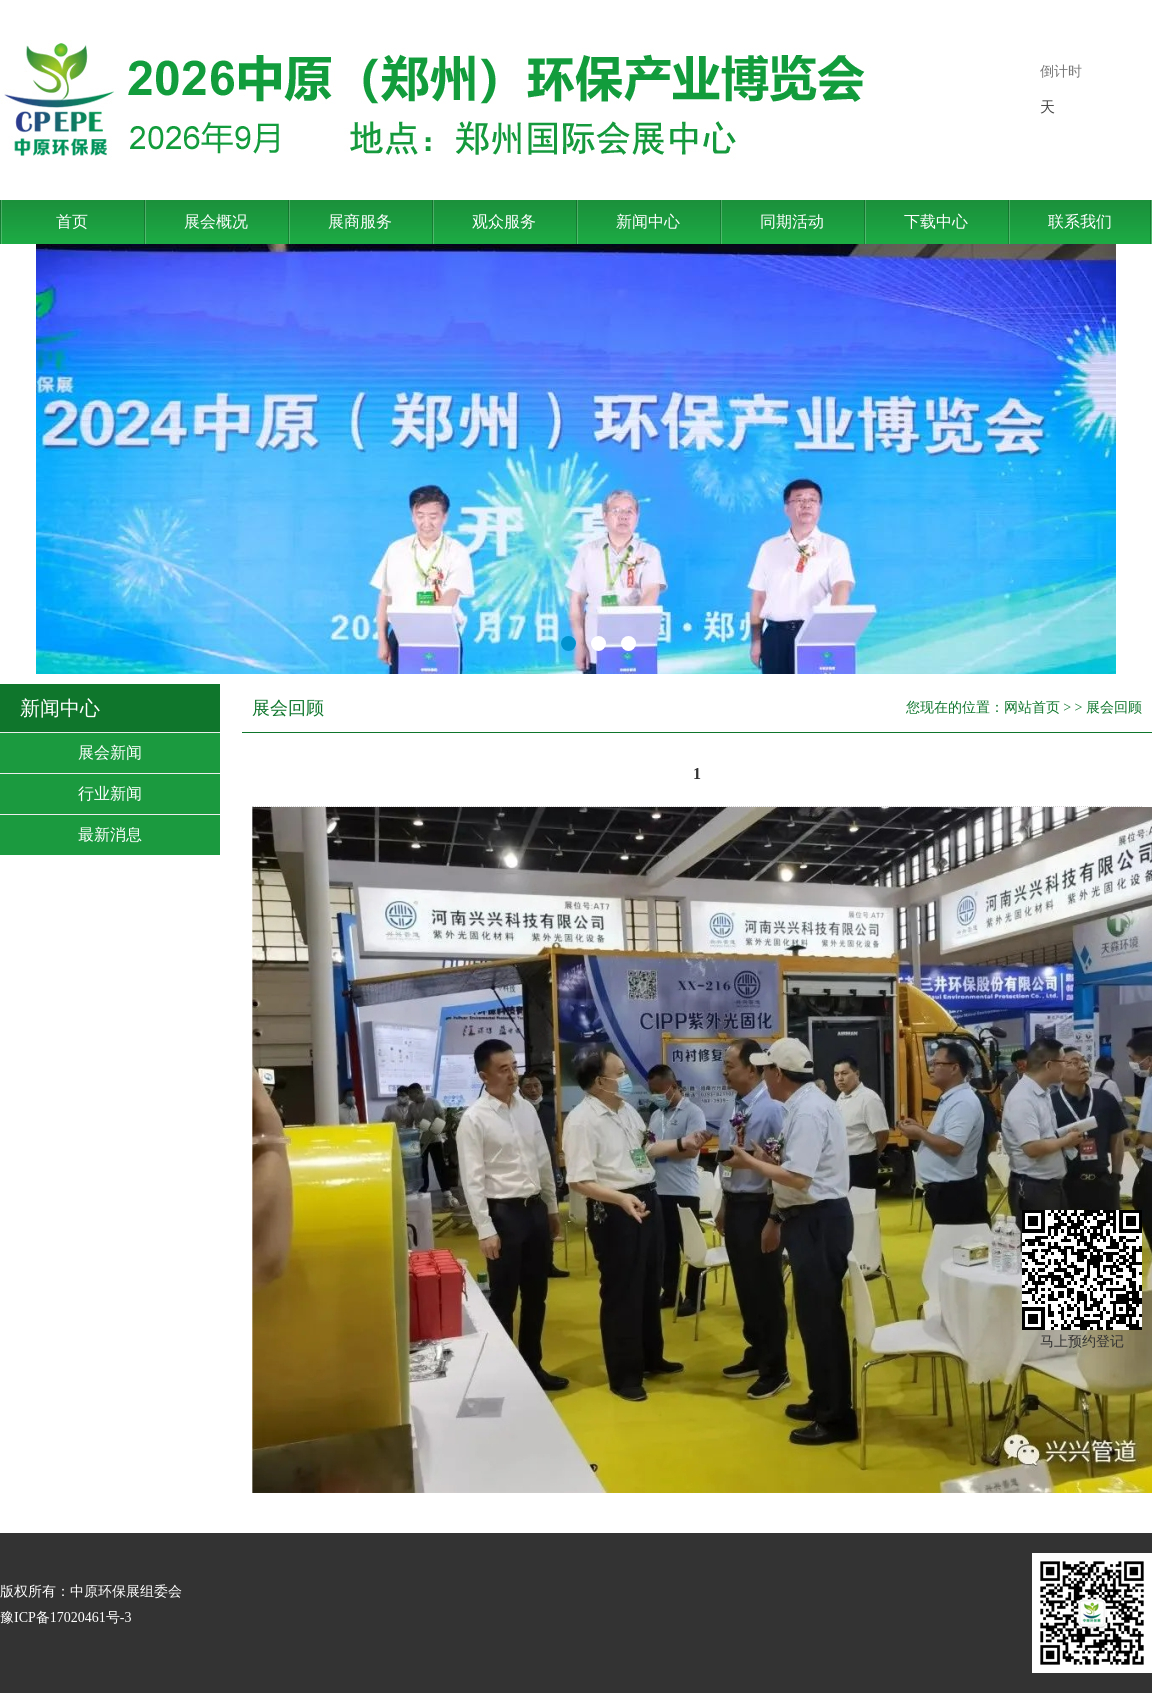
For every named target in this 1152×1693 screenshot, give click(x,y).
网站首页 (1032, 707)
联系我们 (1080, 221)
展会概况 (216, 221)
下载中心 (936, 221)
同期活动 (792, 221)
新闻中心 (648, 221)
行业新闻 (110, 793)
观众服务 (504, 221)
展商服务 (360, 221)
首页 (72, 221)
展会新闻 (110, 752)
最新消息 (110, 834)
